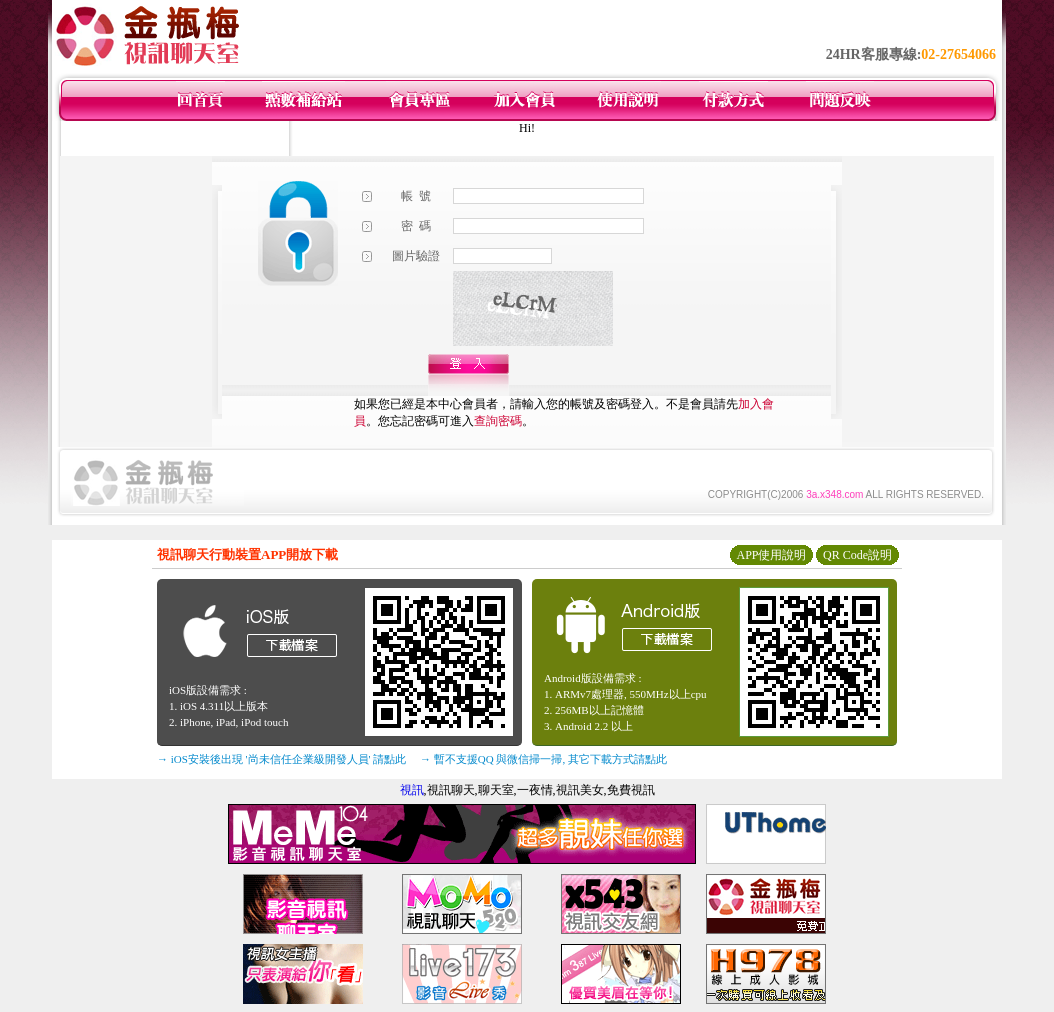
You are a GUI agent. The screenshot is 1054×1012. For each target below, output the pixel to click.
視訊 (412, 790)
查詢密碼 (498, 421)
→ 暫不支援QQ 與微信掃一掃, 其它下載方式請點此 (543, 759)
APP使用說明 (771, 555)
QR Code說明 (857, 555)
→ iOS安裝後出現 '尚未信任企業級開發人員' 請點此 (281, 759)
